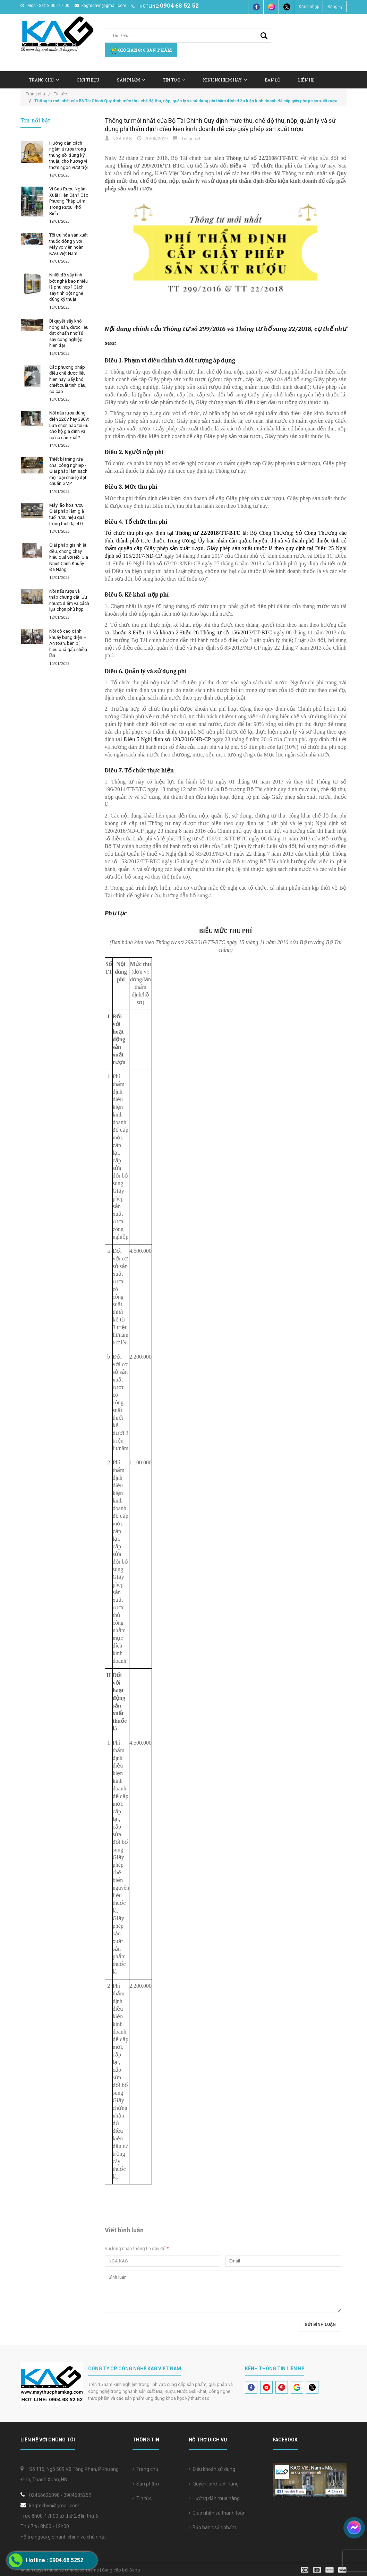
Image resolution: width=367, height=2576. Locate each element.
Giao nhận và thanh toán (217, 2513)
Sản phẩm (146, 2484)
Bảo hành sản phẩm (212, 2527)
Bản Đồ (272, 80)
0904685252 (77, 2495)
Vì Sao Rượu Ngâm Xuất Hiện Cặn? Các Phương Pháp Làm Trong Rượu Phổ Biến (68, 201)
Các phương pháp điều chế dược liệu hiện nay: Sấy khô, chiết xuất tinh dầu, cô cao (67, 379)
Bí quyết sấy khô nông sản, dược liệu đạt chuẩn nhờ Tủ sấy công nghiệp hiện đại (68, 333)
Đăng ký (335, 6)
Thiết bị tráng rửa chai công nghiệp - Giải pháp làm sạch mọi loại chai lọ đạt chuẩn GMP (68, 471)
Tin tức (142, 2498)
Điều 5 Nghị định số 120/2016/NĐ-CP (167, 739)
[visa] (324, 2569)
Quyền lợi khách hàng (214, 2484)
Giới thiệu (88, 80)
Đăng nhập (309, 6)
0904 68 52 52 (179, 5)
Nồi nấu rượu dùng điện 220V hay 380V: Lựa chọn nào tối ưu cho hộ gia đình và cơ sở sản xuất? (69, 425)
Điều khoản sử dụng (212, 2469)
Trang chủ (44, 80)
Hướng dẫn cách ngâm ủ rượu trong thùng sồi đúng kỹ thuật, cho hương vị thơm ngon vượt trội (68, 155)
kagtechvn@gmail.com (100, 5)
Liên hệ (306, 80)
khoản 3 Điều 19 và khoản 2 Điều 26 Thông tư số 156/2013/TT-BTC (192, 632)
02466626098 (44, 2495)
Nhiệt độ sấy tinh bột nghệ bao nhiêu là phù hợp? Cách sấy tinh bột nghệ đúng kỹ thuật (68, 287)
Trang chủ (145, 2469)
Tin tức (174, 80)
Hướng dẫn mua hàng (214, 2498)
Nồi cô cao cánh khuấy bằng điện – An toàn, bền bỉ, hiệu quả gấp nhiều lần (68, 643)
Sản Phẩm (131, 80)
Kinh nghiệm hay (225, 80)
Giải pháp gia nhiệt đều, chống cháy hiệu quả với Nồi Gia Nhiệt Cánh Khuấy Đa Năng (68, 557)
